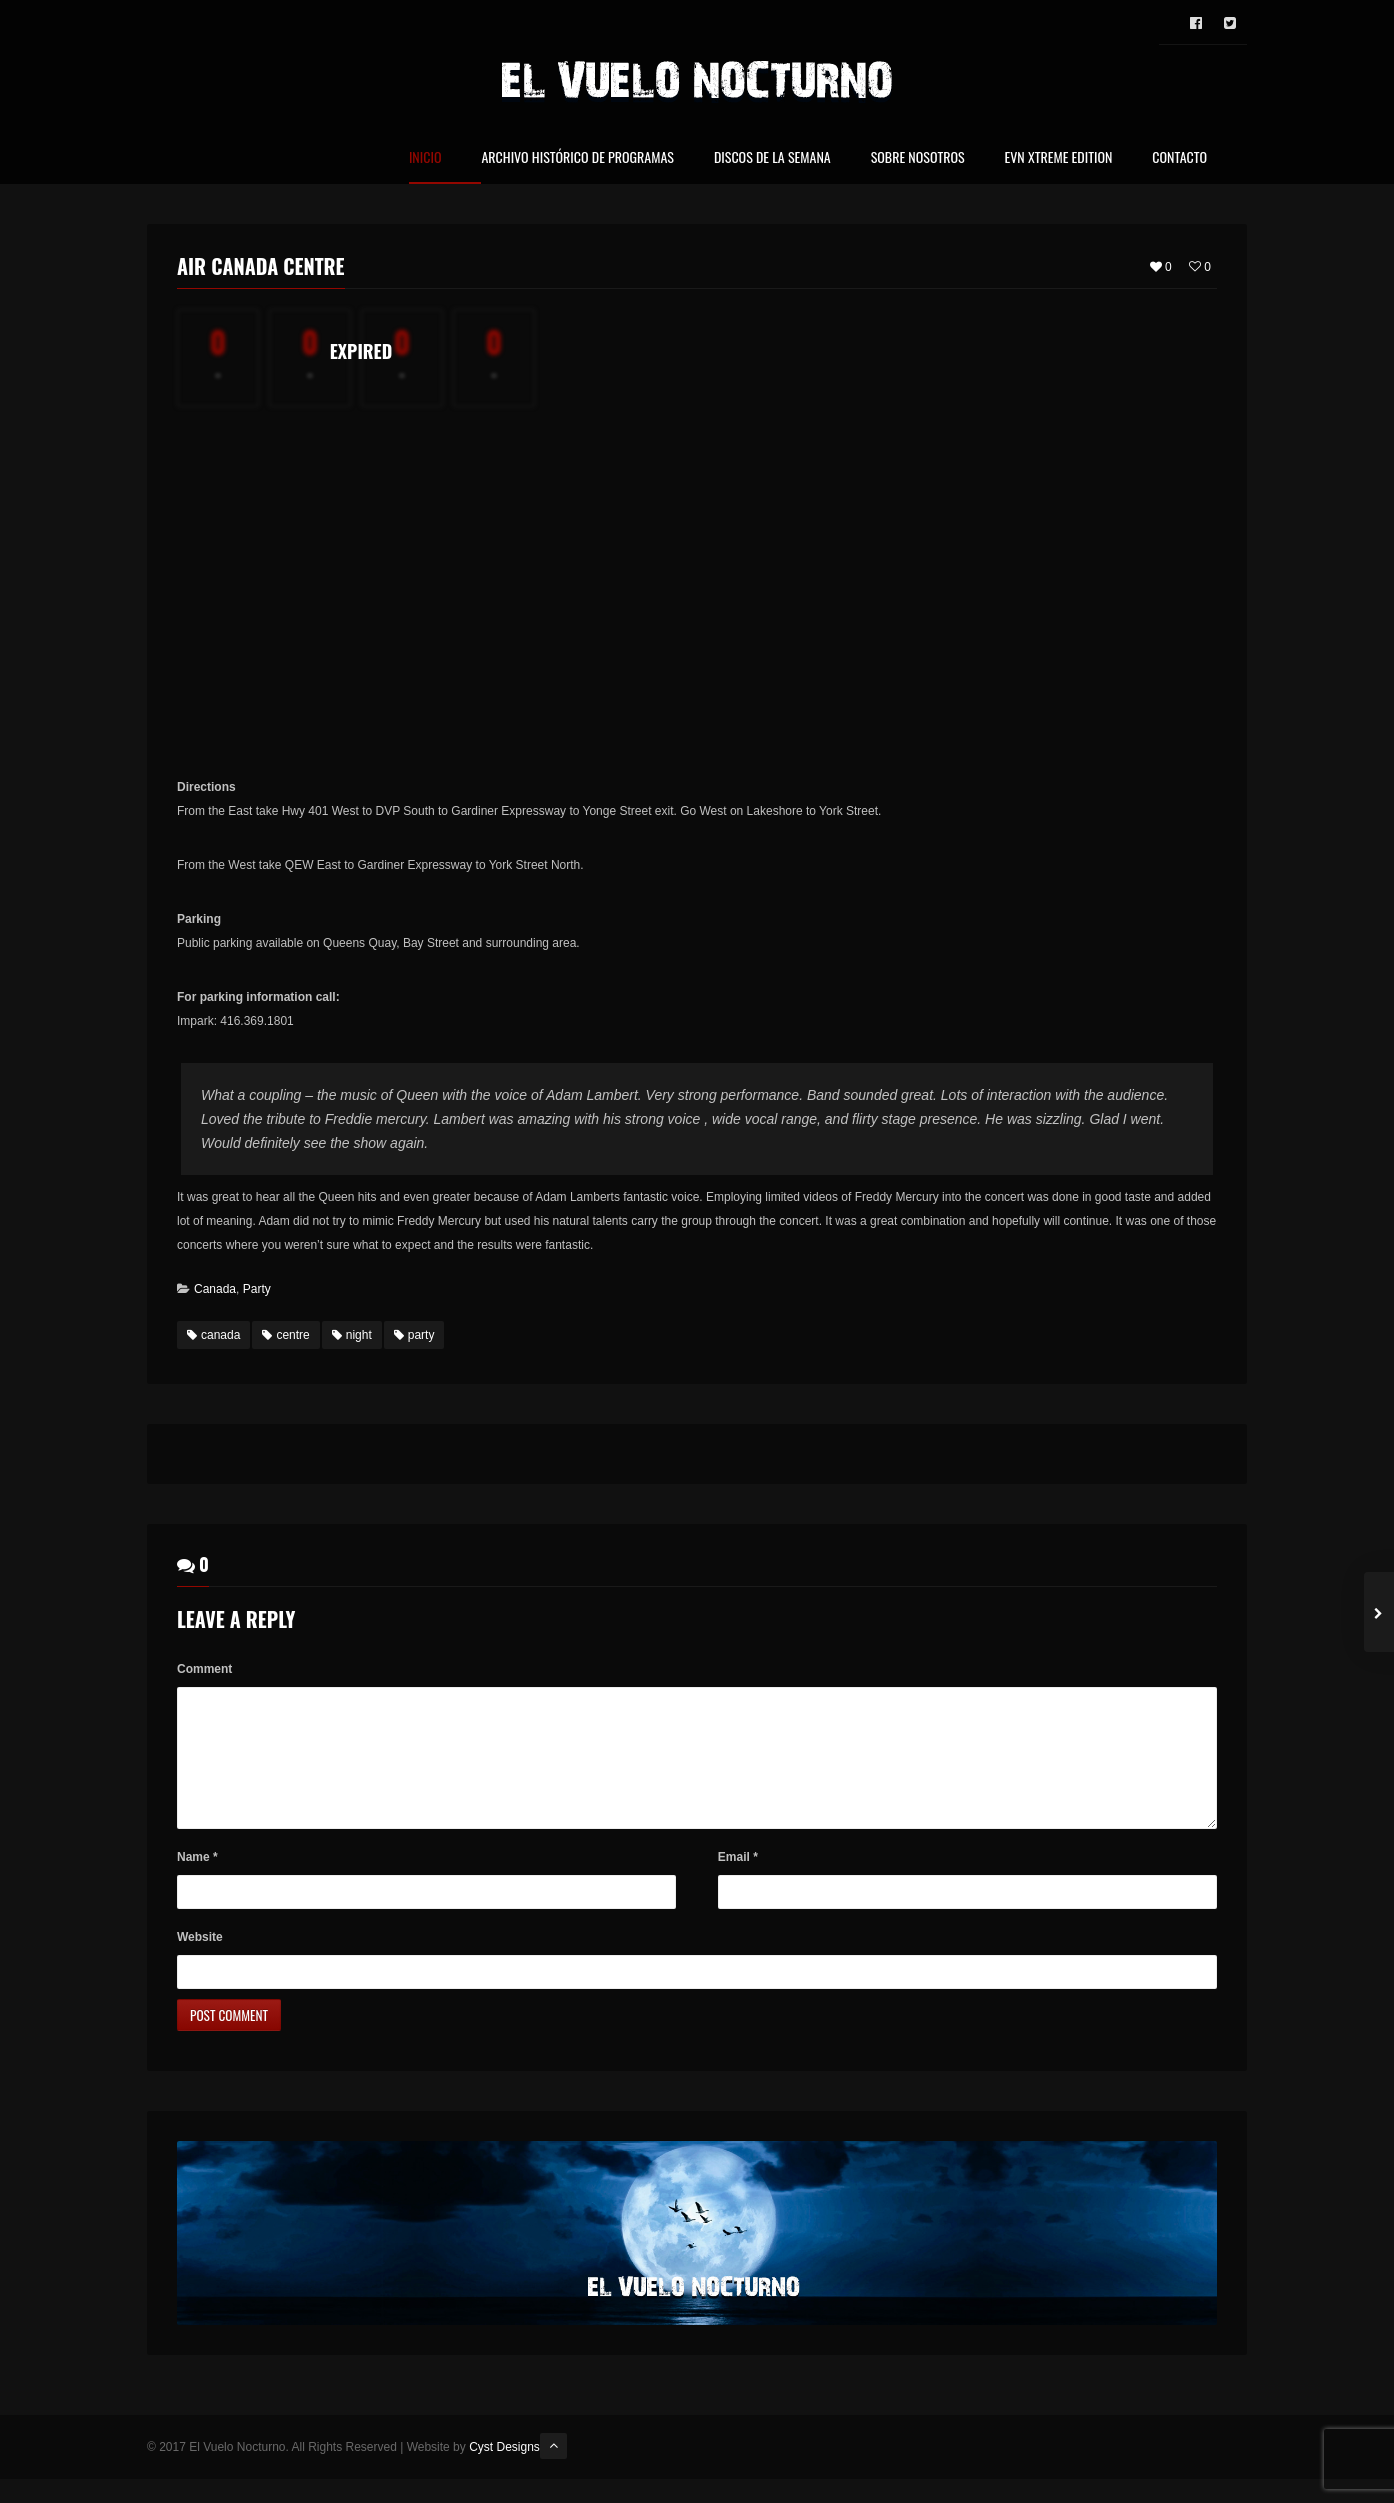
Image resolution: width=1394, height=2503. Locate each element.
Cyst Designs (504, 2471)
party (414, 1335)
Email (738, 1881)
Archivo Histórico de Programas (577, 158)
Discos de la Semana (772, 158)
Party (257, 1289)
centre (285, 1335)
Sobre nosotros (918, 158)
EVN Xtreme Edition (1059, 158)
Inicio (425, 158)
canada (213, 1335)
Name (197, 1881)
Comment (204, 1669)
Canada (215, 1289)
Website (200, 1961)
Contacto (1179, 158)
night (352, 1335)
